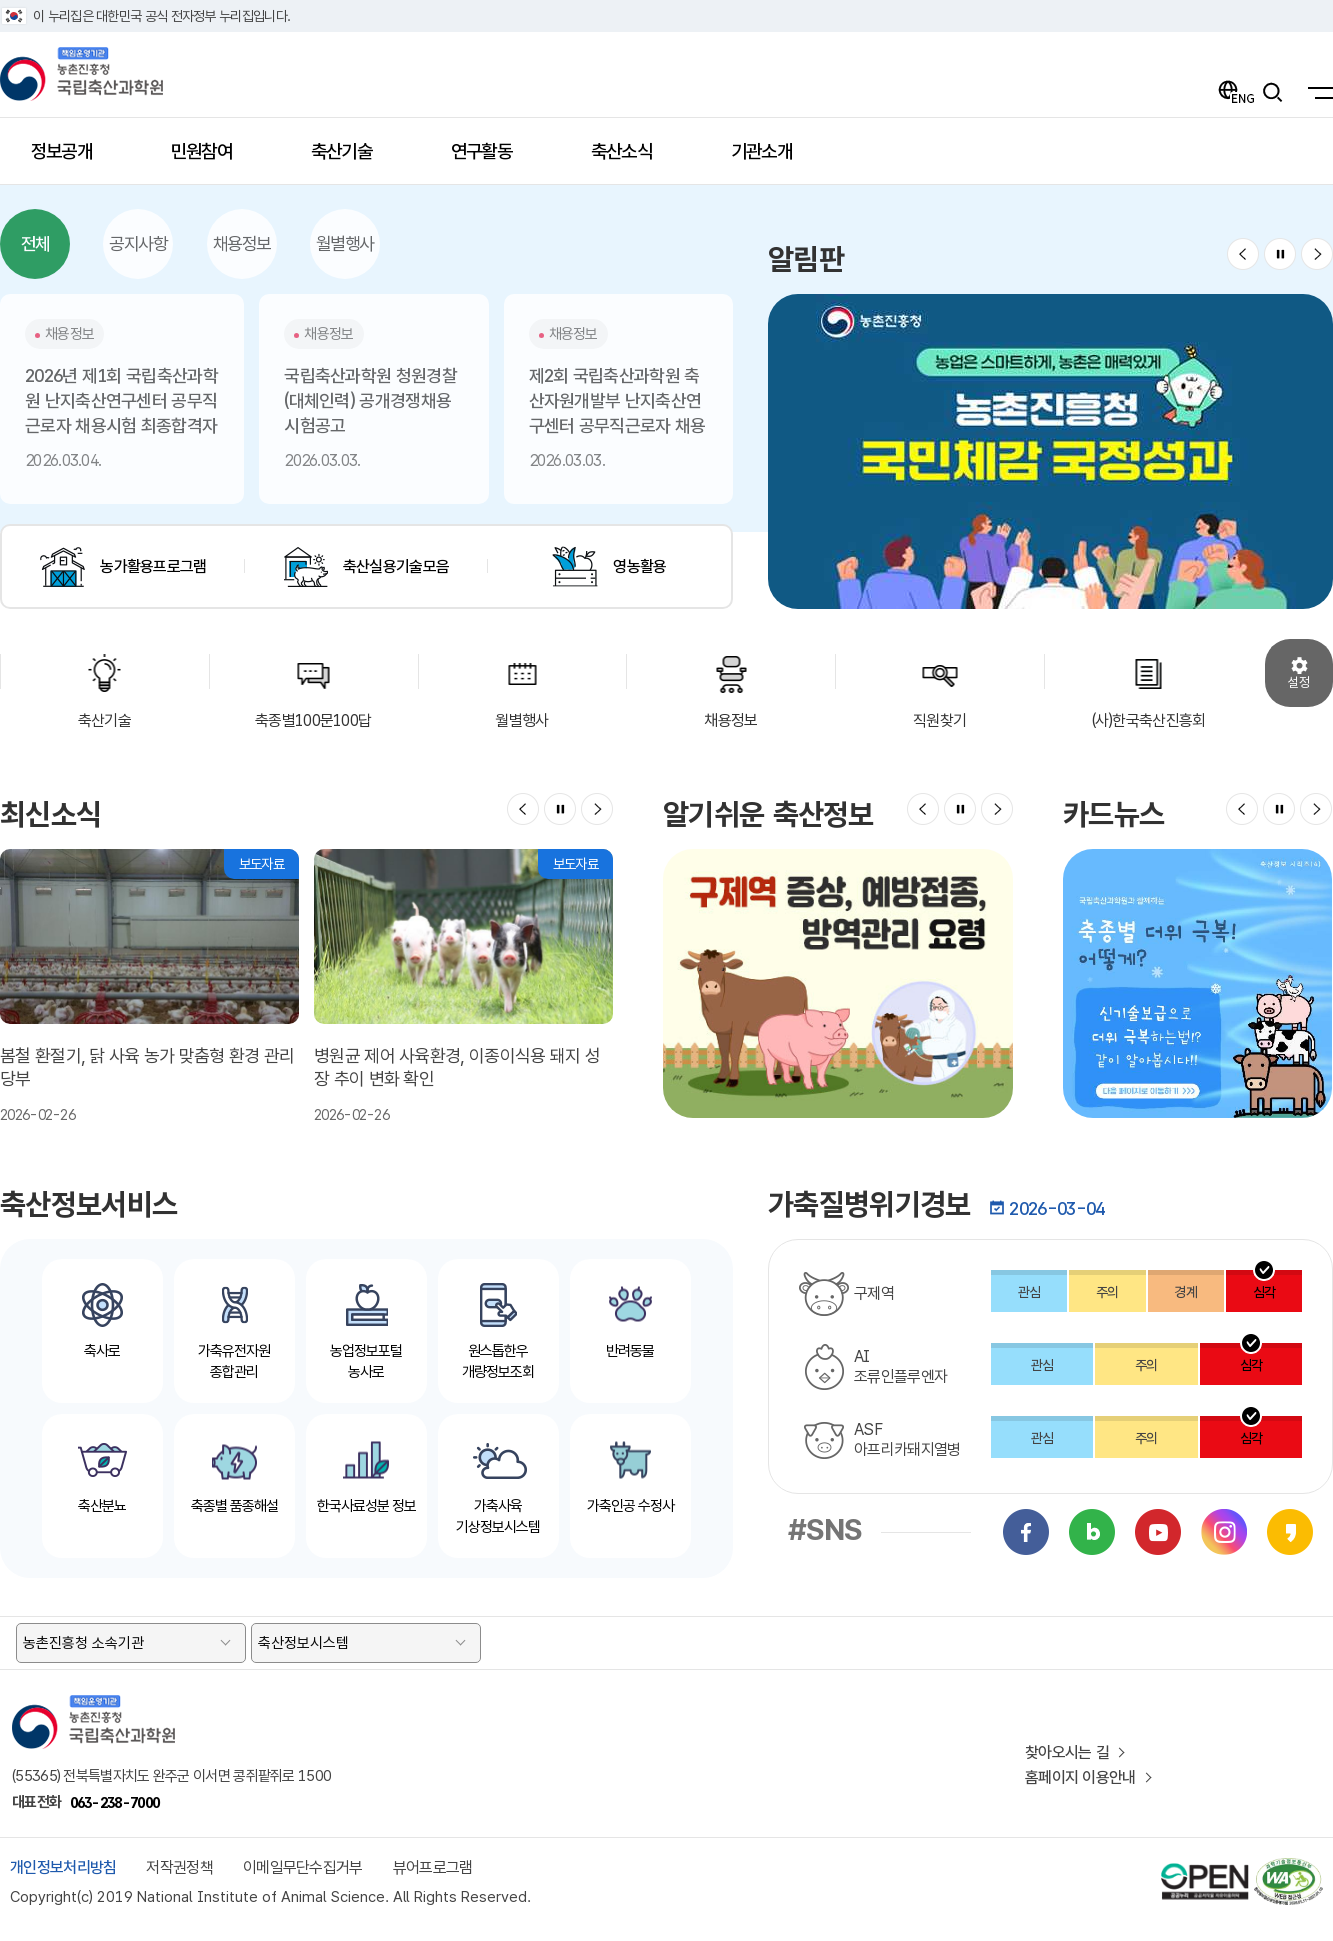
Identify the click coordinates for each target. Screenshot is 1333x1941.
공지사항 (138, 243)
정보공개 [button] (73, 158)
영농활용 (639, 566)
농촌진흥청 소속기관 (83, 1643)
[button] (1243, 254)
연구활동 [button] (493, 158)
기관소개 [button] (773, 158)
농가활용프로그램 (153, 566)
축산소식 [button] (633, 158)
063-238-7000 (115, 1802)
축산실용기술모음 (396, 566)
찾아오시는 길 (1067, 1752)
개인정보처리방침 (63, 1867)
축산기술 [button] (353, 158)
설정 (1299, 682)
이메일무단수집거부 (303, 1867)
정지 (1280, 254)
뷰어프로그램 (433, 1867)
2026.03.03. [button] (373, 394)
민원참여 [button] (213, 158)
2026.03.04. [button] (122, 394)
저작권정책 (179, 1867)
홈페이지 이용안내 (1080, 1777)
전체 (35, 243)
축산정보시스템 (303, 1643)
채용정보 (242, 243)
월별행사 (345, 243)
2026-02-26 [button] (149, 986)
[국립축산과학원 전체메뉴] (1315, 92)
